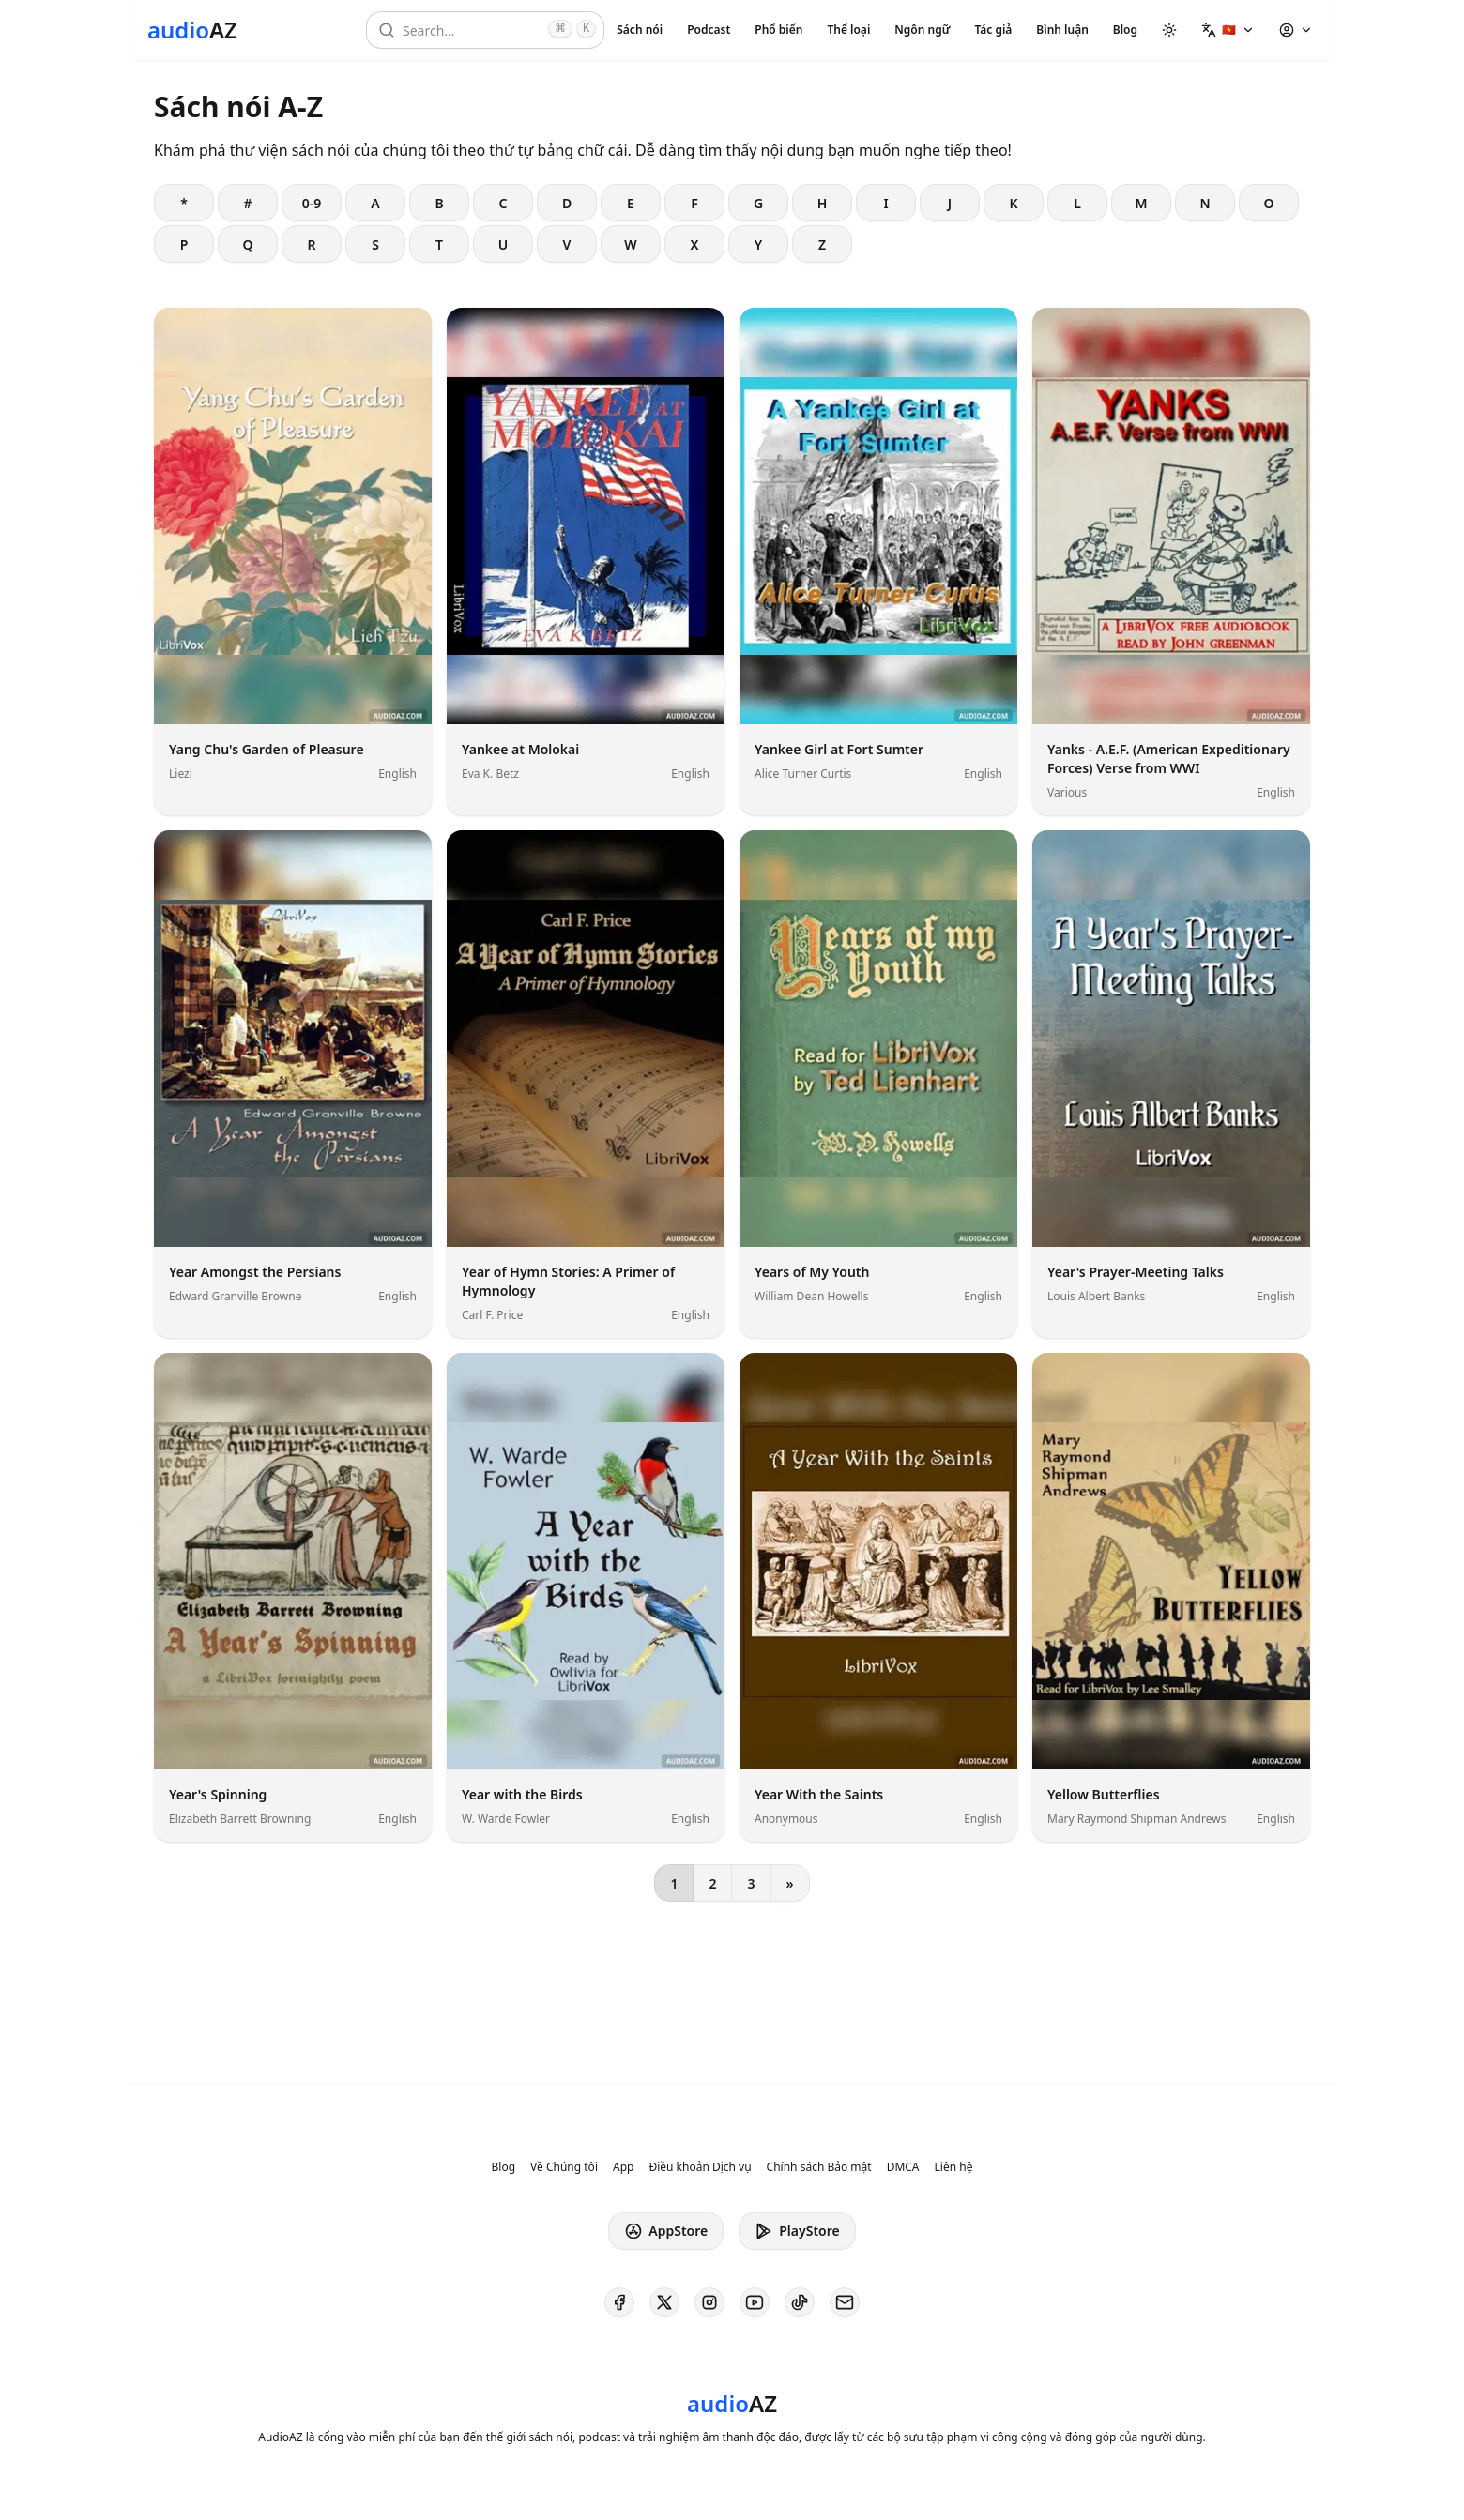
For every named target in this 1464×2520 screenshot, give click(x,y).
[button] (1228, 30)
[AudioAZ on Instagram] (709, 2302)
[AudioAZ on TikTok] (800, 2302)
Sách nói (640, 30)
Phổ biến (778, 30)
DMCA (903, 2167)
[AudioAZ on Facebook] (619, 2302)
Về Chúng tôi (564, 2167)
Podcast (708, 30)
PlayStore (797, 2231)
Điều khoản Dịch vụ (699, 2167)
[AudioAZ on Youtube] (755, 2302)
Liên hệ (954, 2167)
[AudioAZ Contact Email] (845, 2302)
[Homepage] (192, 30)
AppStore (666, 2231)
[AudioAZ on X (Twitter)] (664, 2302)
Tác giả (993, 30)
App (623, 2167)
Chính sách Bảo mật (819, 2167)
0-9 (312, 203)
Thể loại (848, 30)
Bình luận (1062, 30)
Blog (1125, 30)
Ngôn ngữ (922, 30)
